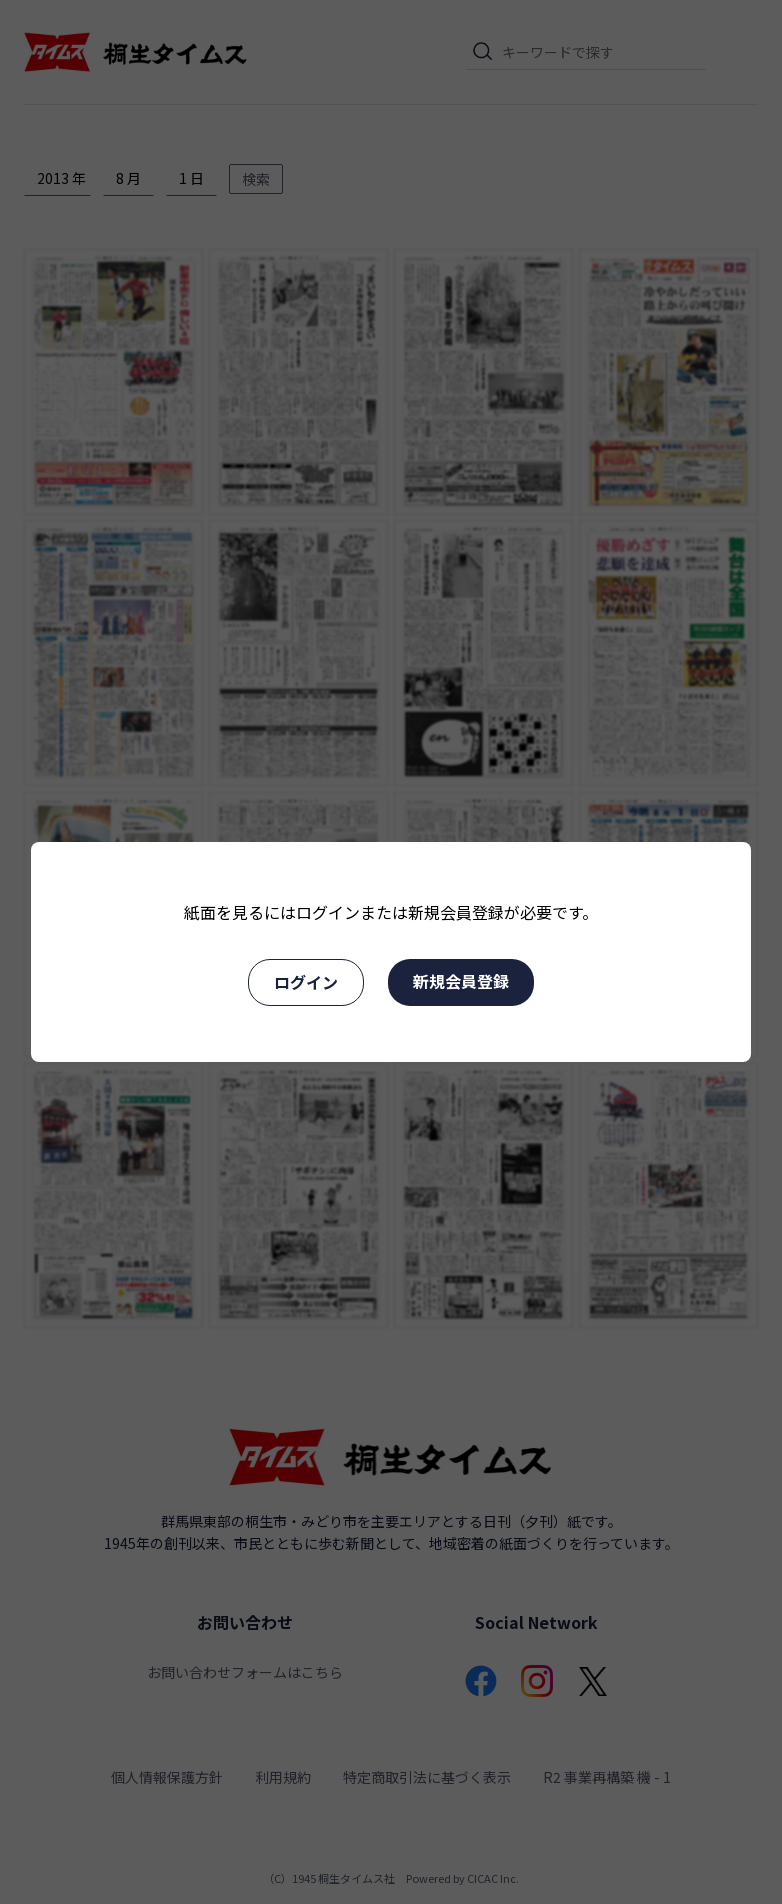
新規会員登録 (461, 981)
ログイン (306, 982)
